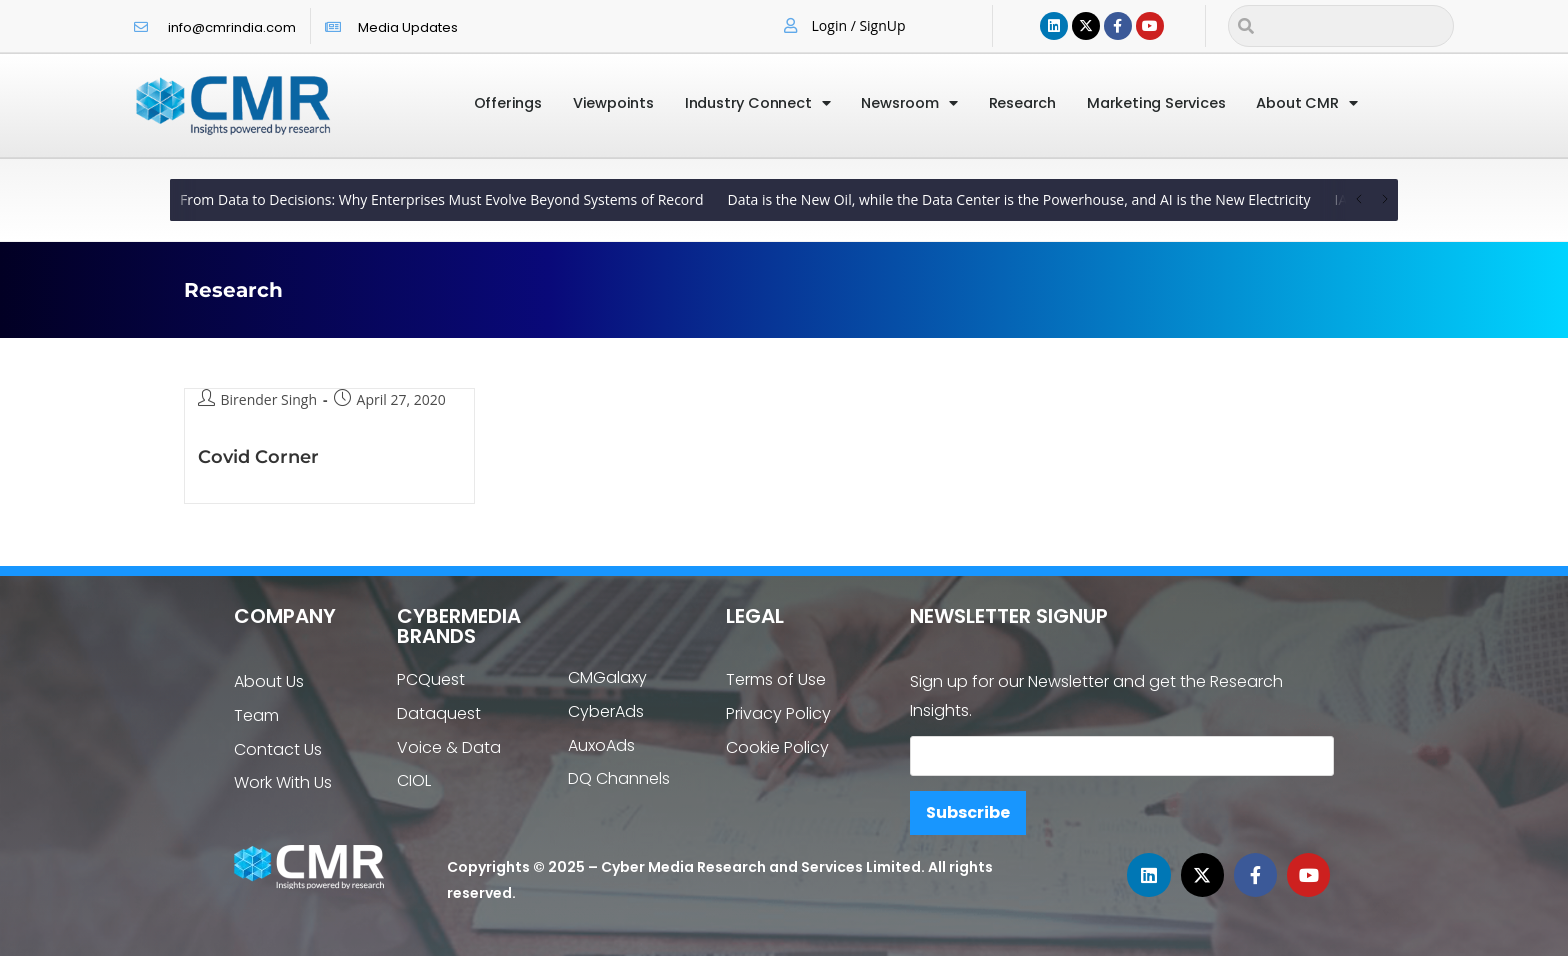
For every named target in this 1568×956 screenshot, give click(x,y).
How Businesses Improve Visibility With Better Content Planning (480, 199)
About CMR (1306, 103)
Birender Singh (269, 399)
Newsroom (909, 103)
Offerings (508, 103)
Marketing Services (1156, 103)
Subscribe (968, 812)
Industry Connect (758, 103)
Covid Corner (258, 457)
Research (1022, 103)
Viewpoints (613, 103)
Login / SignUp (859, 25)
